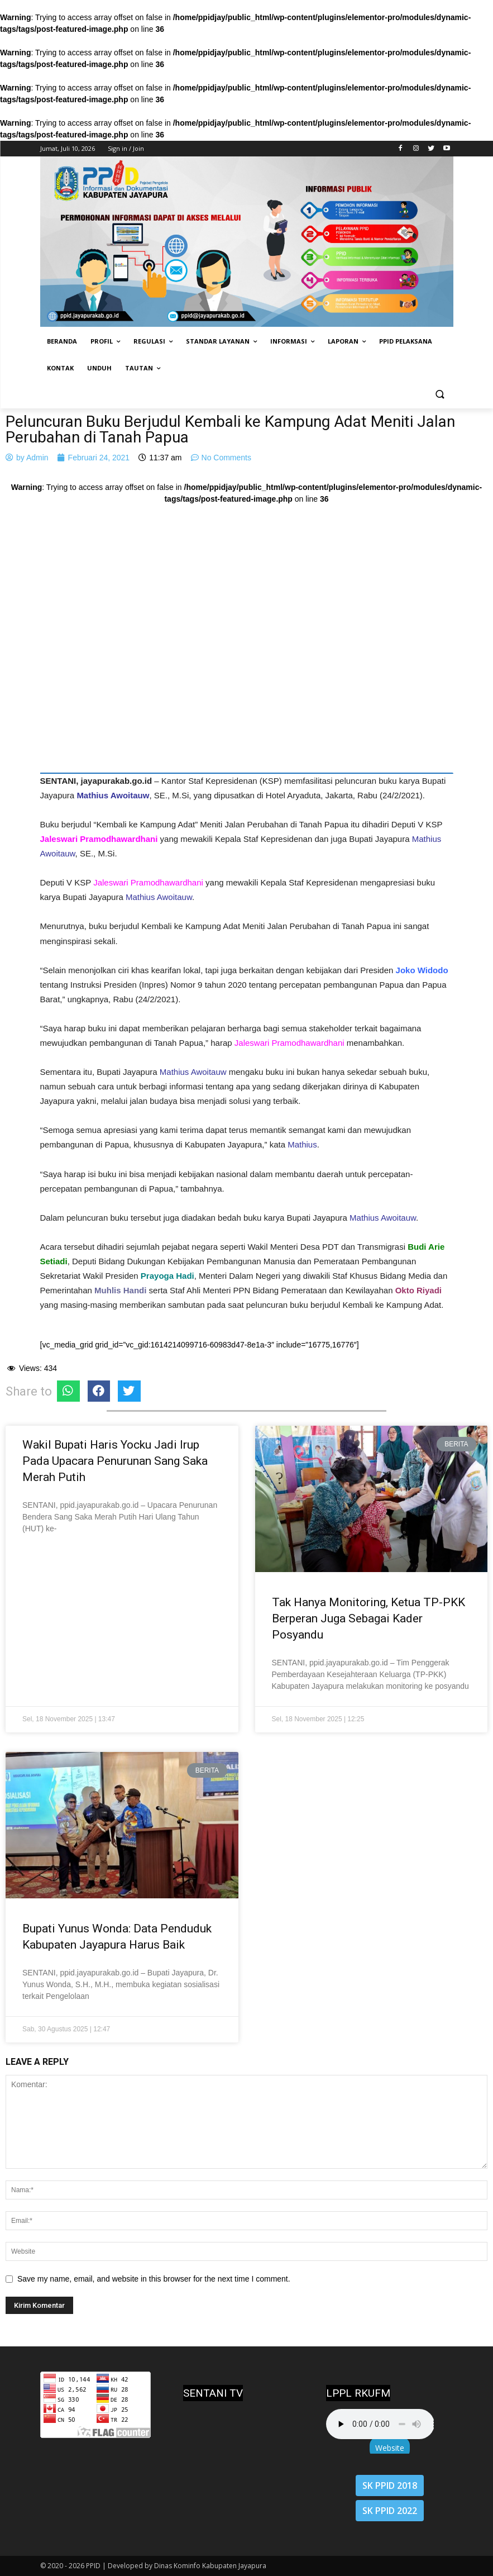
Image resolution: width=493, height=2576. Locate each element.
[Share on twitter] (129, 1391)
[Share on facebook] (99, 1391)
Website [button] (389, 2447)
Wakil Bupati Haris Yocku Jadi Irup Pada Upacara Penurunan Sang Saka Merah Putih (115, 1461)
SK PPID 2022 (389, 2510)
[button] (440, 395)
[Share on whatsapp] (68, 1391)
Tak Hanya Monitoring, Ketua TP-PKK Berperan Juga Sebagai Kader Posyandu (368, 1618)
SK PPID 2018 (389, 2485)
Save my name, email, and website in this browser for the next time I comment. (153, 2278)
